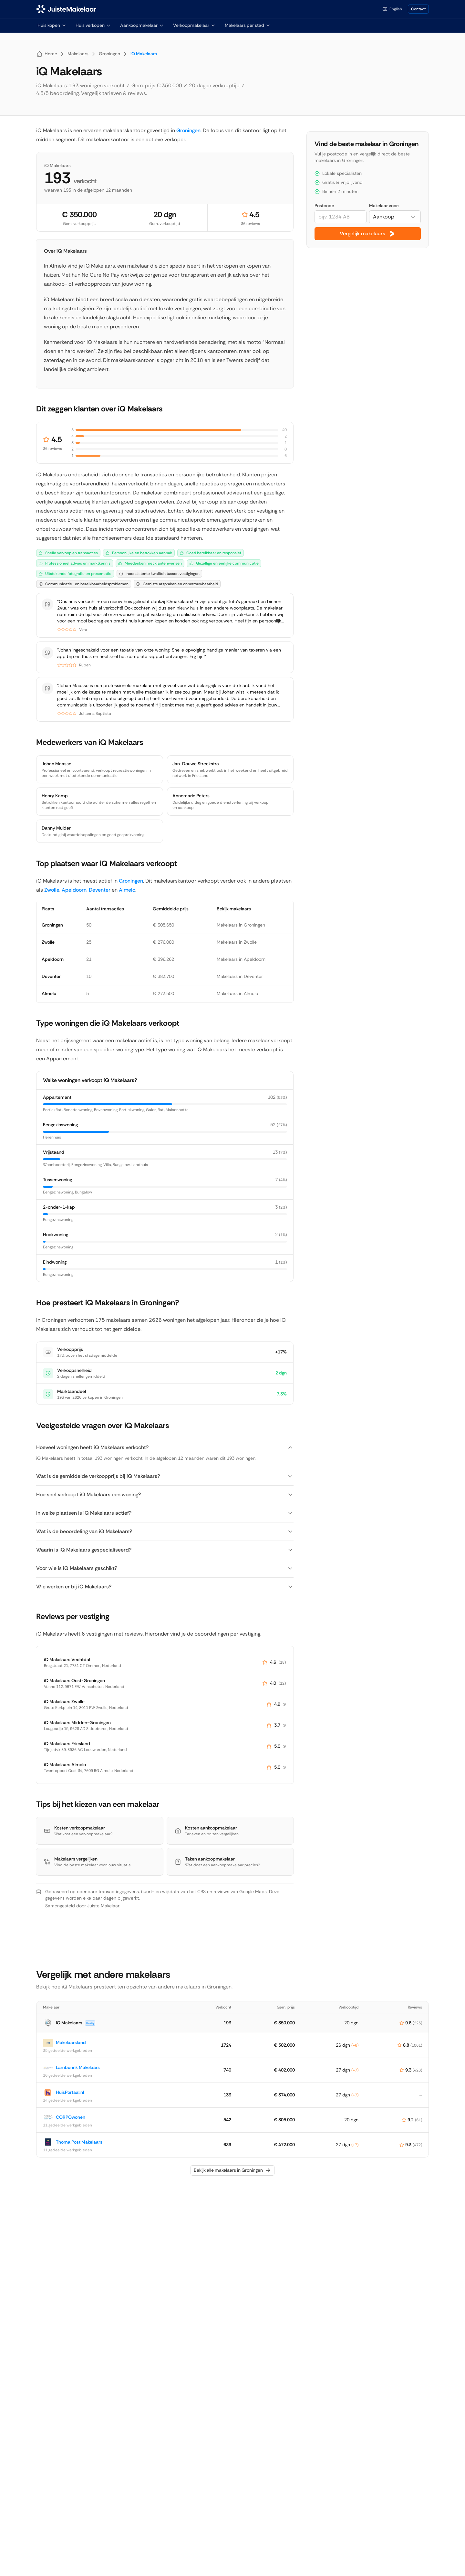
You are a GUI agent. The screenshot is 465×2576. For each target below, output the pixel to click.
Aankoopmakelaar (142, 25)
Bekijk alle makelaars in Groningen (232, 2170)
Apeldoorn (74, 889)
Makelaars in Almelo (237, 993)
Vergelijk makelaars (368, 234)
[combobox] (395, 216)
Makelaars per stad (248, 25)
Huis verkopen (93, 25)
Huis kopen (52, 25)
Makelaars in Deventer (240, 976)
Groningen (188, 130)
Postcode (324, 205)
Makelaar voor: (384, 205)
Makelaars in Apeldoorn (241, 959)
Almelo (127, 889)
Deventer (99, 889)
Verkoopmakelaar (194, 25)
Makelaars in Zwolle (237, 942)
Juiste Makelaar (103, 1906)
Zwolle (51, 889)
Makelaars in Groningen (241, 925)
